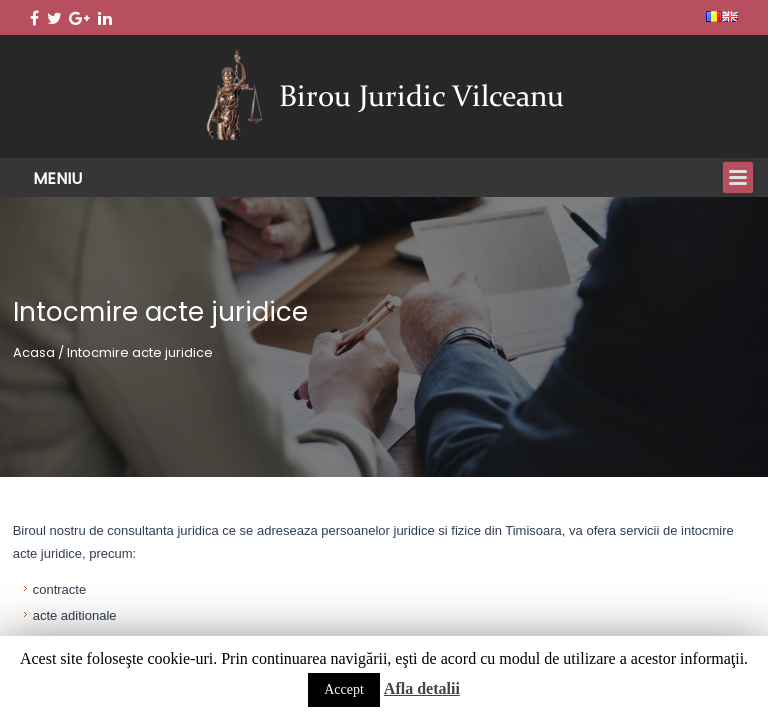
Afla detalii (422, 688)
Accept (344, 689)
